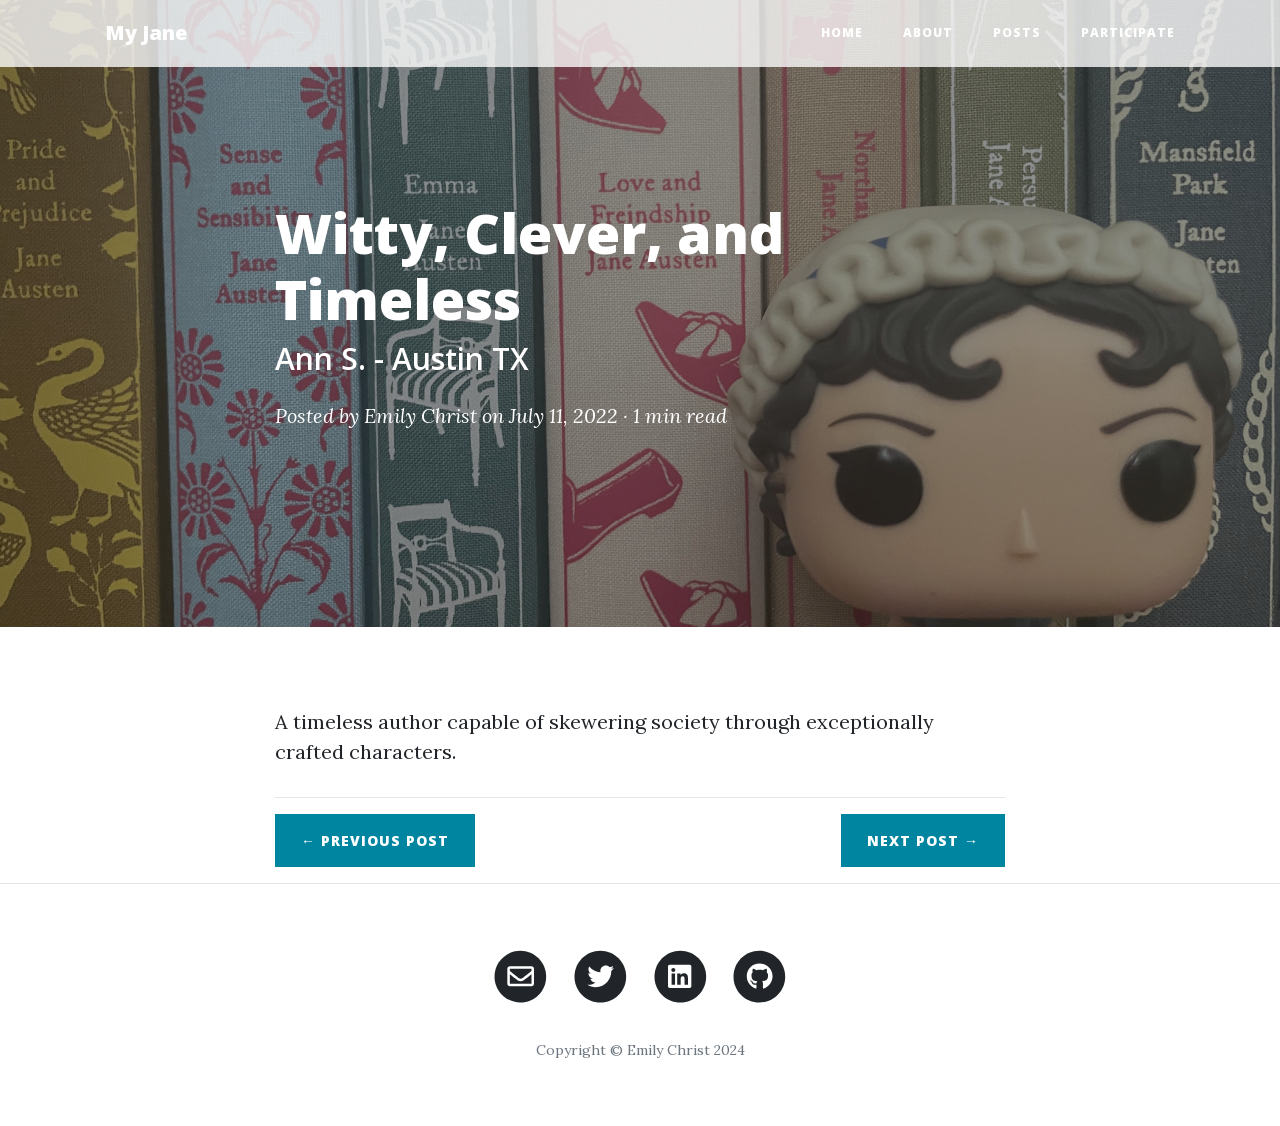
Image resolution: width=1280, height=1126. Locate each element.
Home (842, 32)
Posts (1017, 32)
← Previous (375, 840)
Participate (1128, 32)
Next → (923, 840)
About (928, 32)
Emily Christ (420, 415)
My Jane (146, 32)
